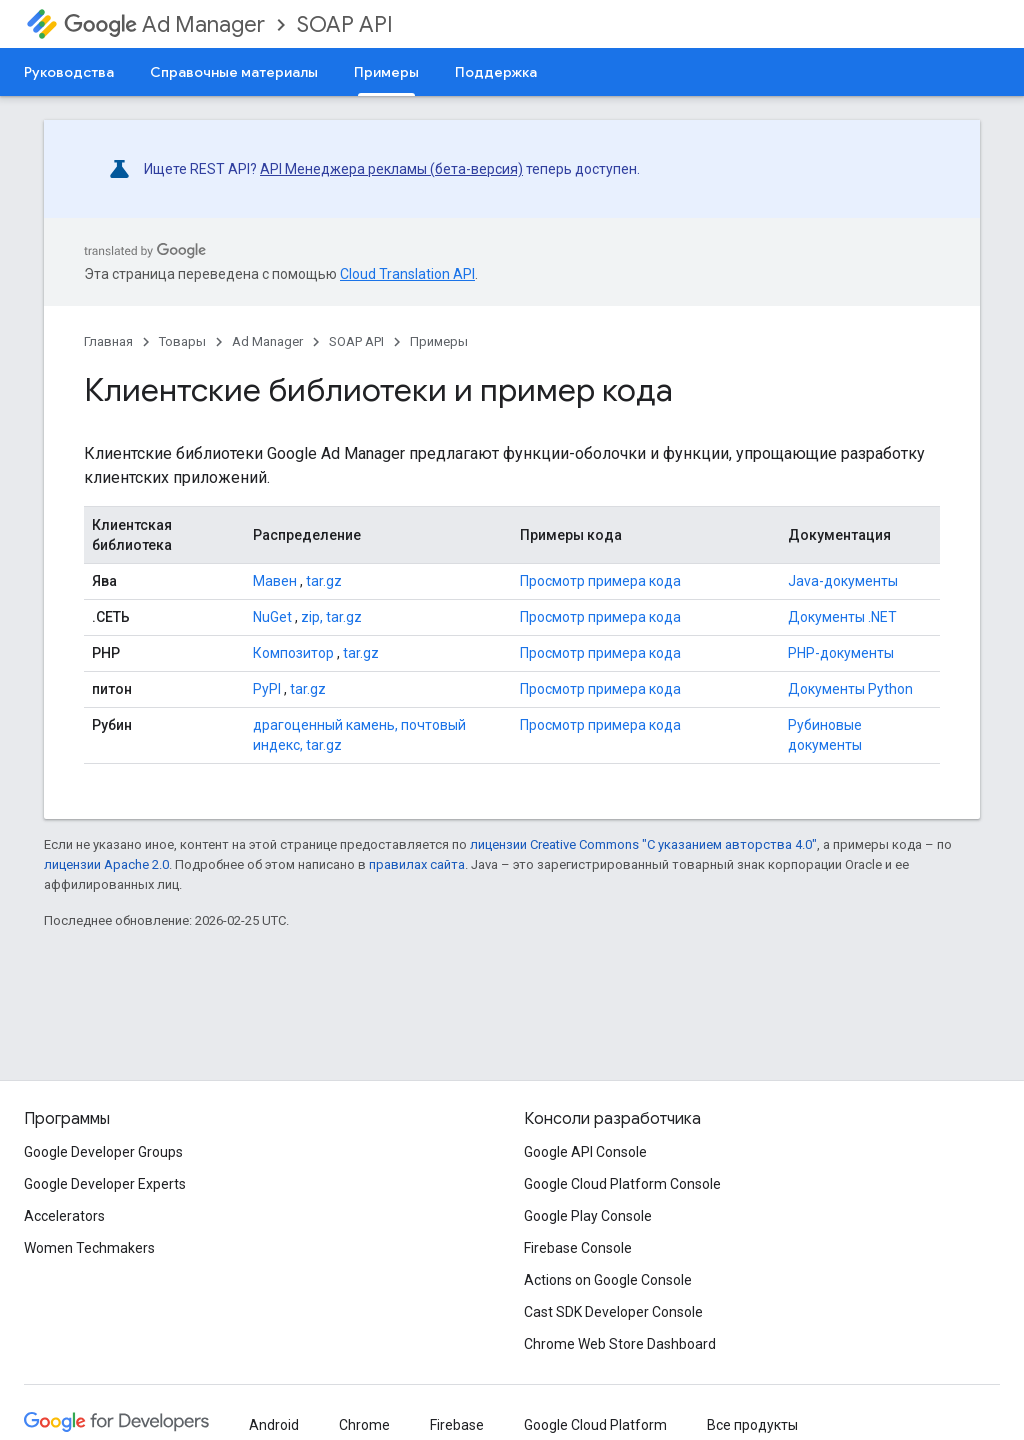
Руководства (69, 72)
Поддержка (496, 72)
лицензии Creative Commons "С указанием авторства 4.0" (643, 844)
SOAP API (345, 24)
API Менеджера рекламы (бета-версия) (391, 169)
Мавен (275, 581)
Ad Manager (164, 24)
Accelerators (64, 1216)
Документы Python (850, 689)
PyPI (267, 689)
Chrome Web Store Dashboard (620, 1344)
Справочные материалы (234, 72)
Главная (108, 341)
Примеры (439, 341)
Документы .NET (842, 617)
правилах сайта (417, 864)
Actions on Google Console (608, 1280)
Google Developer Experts (105, 1184)
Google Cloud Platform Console (622, 1184)
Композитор (293, 653)
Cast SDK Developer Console (613, 1312)
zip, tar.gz (331, 617)
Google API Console (585, 1152)
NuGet (272, 617)
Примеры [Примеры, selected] (386, 72)
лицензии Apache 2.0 (106, 864)
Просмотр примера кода (600, 581)
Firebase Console (578, 1248)
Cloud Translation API (407, 274)
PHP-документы (841, 653)
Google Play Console (588, 1216)
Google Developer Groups (103, 1152)
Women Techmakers (89, 1248)
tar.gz (324, 581)
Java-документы (843, 581)
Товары (182, 341)
